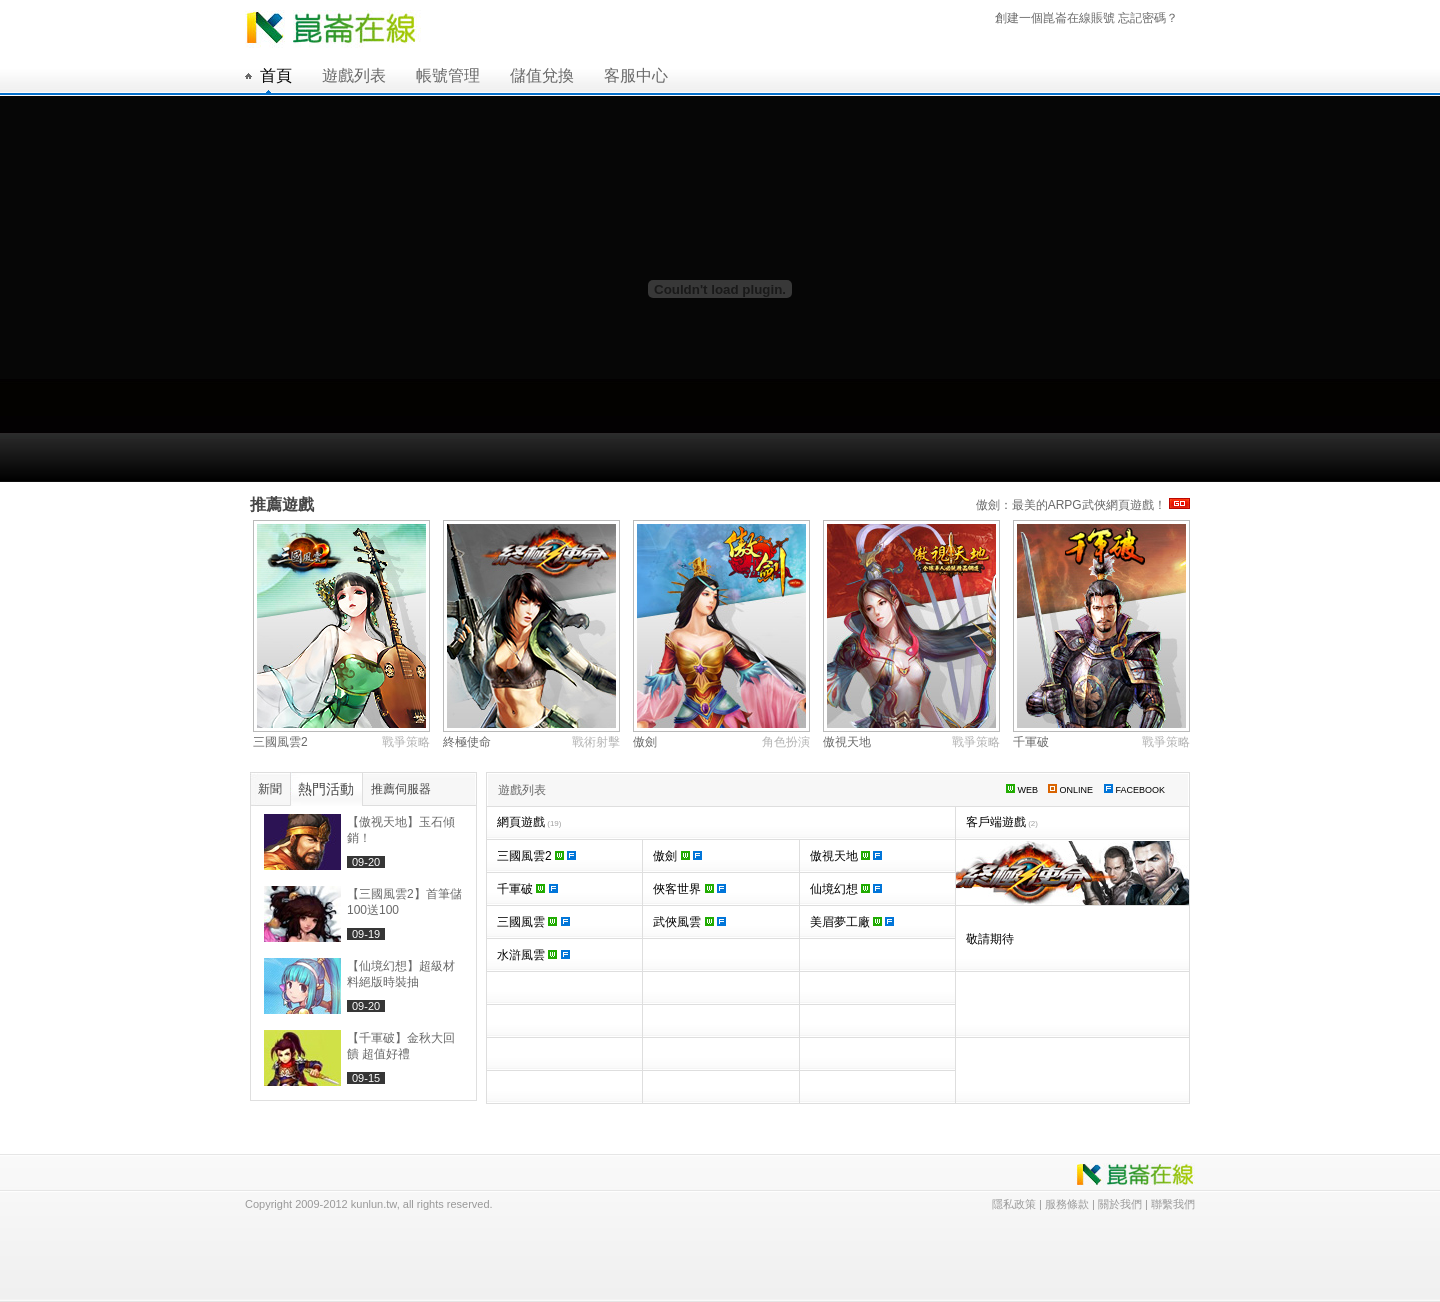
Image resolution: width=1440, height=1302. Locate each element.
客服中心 (636, 75)
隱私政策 (1014, 1204)
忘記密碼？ (1148, 18)
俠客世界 (689, 889)
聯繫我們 (1173, 1204)
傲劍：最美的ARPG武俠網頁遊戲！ (1083, 505)
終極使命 (467, 742)
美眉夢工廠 (852, 922)
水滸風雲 (533, 955)
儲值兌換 (542, 75)
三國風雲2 (280, 742)
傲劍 (645, 742)
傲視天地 (847, 742)
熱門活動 (326, 789)
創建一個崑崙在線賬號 (1055, 18)
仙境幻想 (846, 889)
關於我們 (1120, 1204)
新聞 (270, 789)
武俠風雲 (689, 922)
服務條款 (1067, 1204)
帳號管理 (448, 75)
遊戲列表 (354, 75)
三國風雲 (533, 922)
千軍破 (1031, 742)
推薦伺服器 (401, 789)
